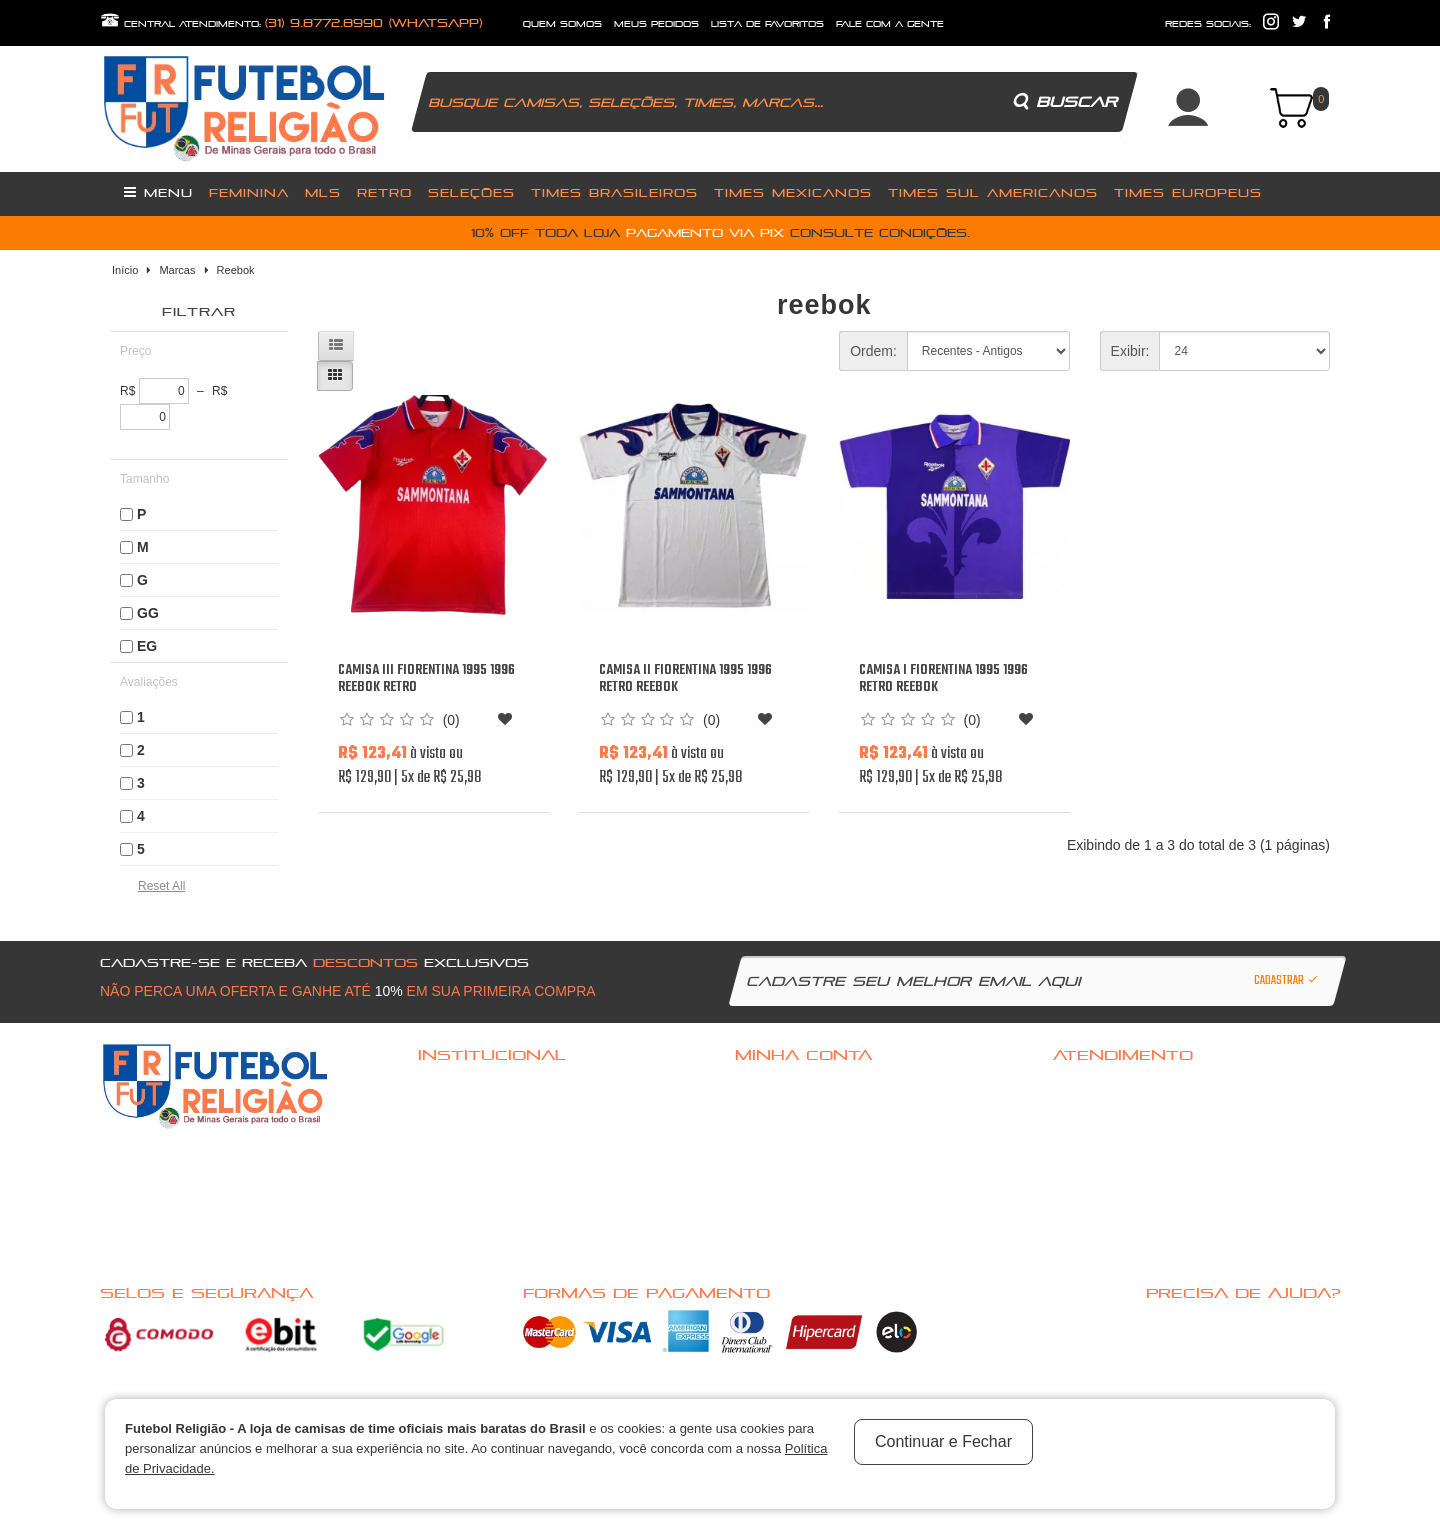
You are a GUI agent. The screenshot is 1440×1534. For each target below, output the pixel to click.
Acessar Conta (775, 1087)
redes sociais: (1208, 24)
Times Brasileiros (614, 192)
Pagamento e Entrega (472, 1165)
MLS (323, 192)
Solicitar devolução (1105, 1139)
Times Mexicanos (793, 192)
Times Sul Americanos (993, 192)
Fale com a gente (1096, 1087)
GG (148, 613)
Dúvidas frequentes (469, 1087)
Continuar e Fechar (943, 1441)
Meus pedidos (773, 1165)
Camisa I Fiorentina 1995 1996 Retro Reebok (943, 679)
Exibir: (1130, 351)
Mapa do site (1087, 1165)
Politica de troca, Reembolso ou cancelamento (533, 1113)
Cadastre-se (771, 1113)
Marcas (177, 270)
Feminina (249, 192)
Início (125, 270)
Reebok (236, 270)
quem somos (562, 24)
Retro (384, 192)
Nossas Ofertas (460, 1243)
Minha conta (769, 1139)
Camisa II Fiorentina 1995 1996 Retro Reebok (685, 679)
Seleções (471, 192)
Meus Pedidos (656, 24)
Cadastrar (1287, 981)
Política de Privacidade (477, 1191)
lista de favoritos (767, 24)
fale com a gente (890, 24)
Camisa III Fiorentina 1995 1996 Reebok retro (426, 679)
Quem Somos (452, 1139)
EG (147, 646)
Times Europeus (1188, 192)
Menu (158, 192)
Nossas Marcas (459, 1217)
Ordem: (873, 351)
